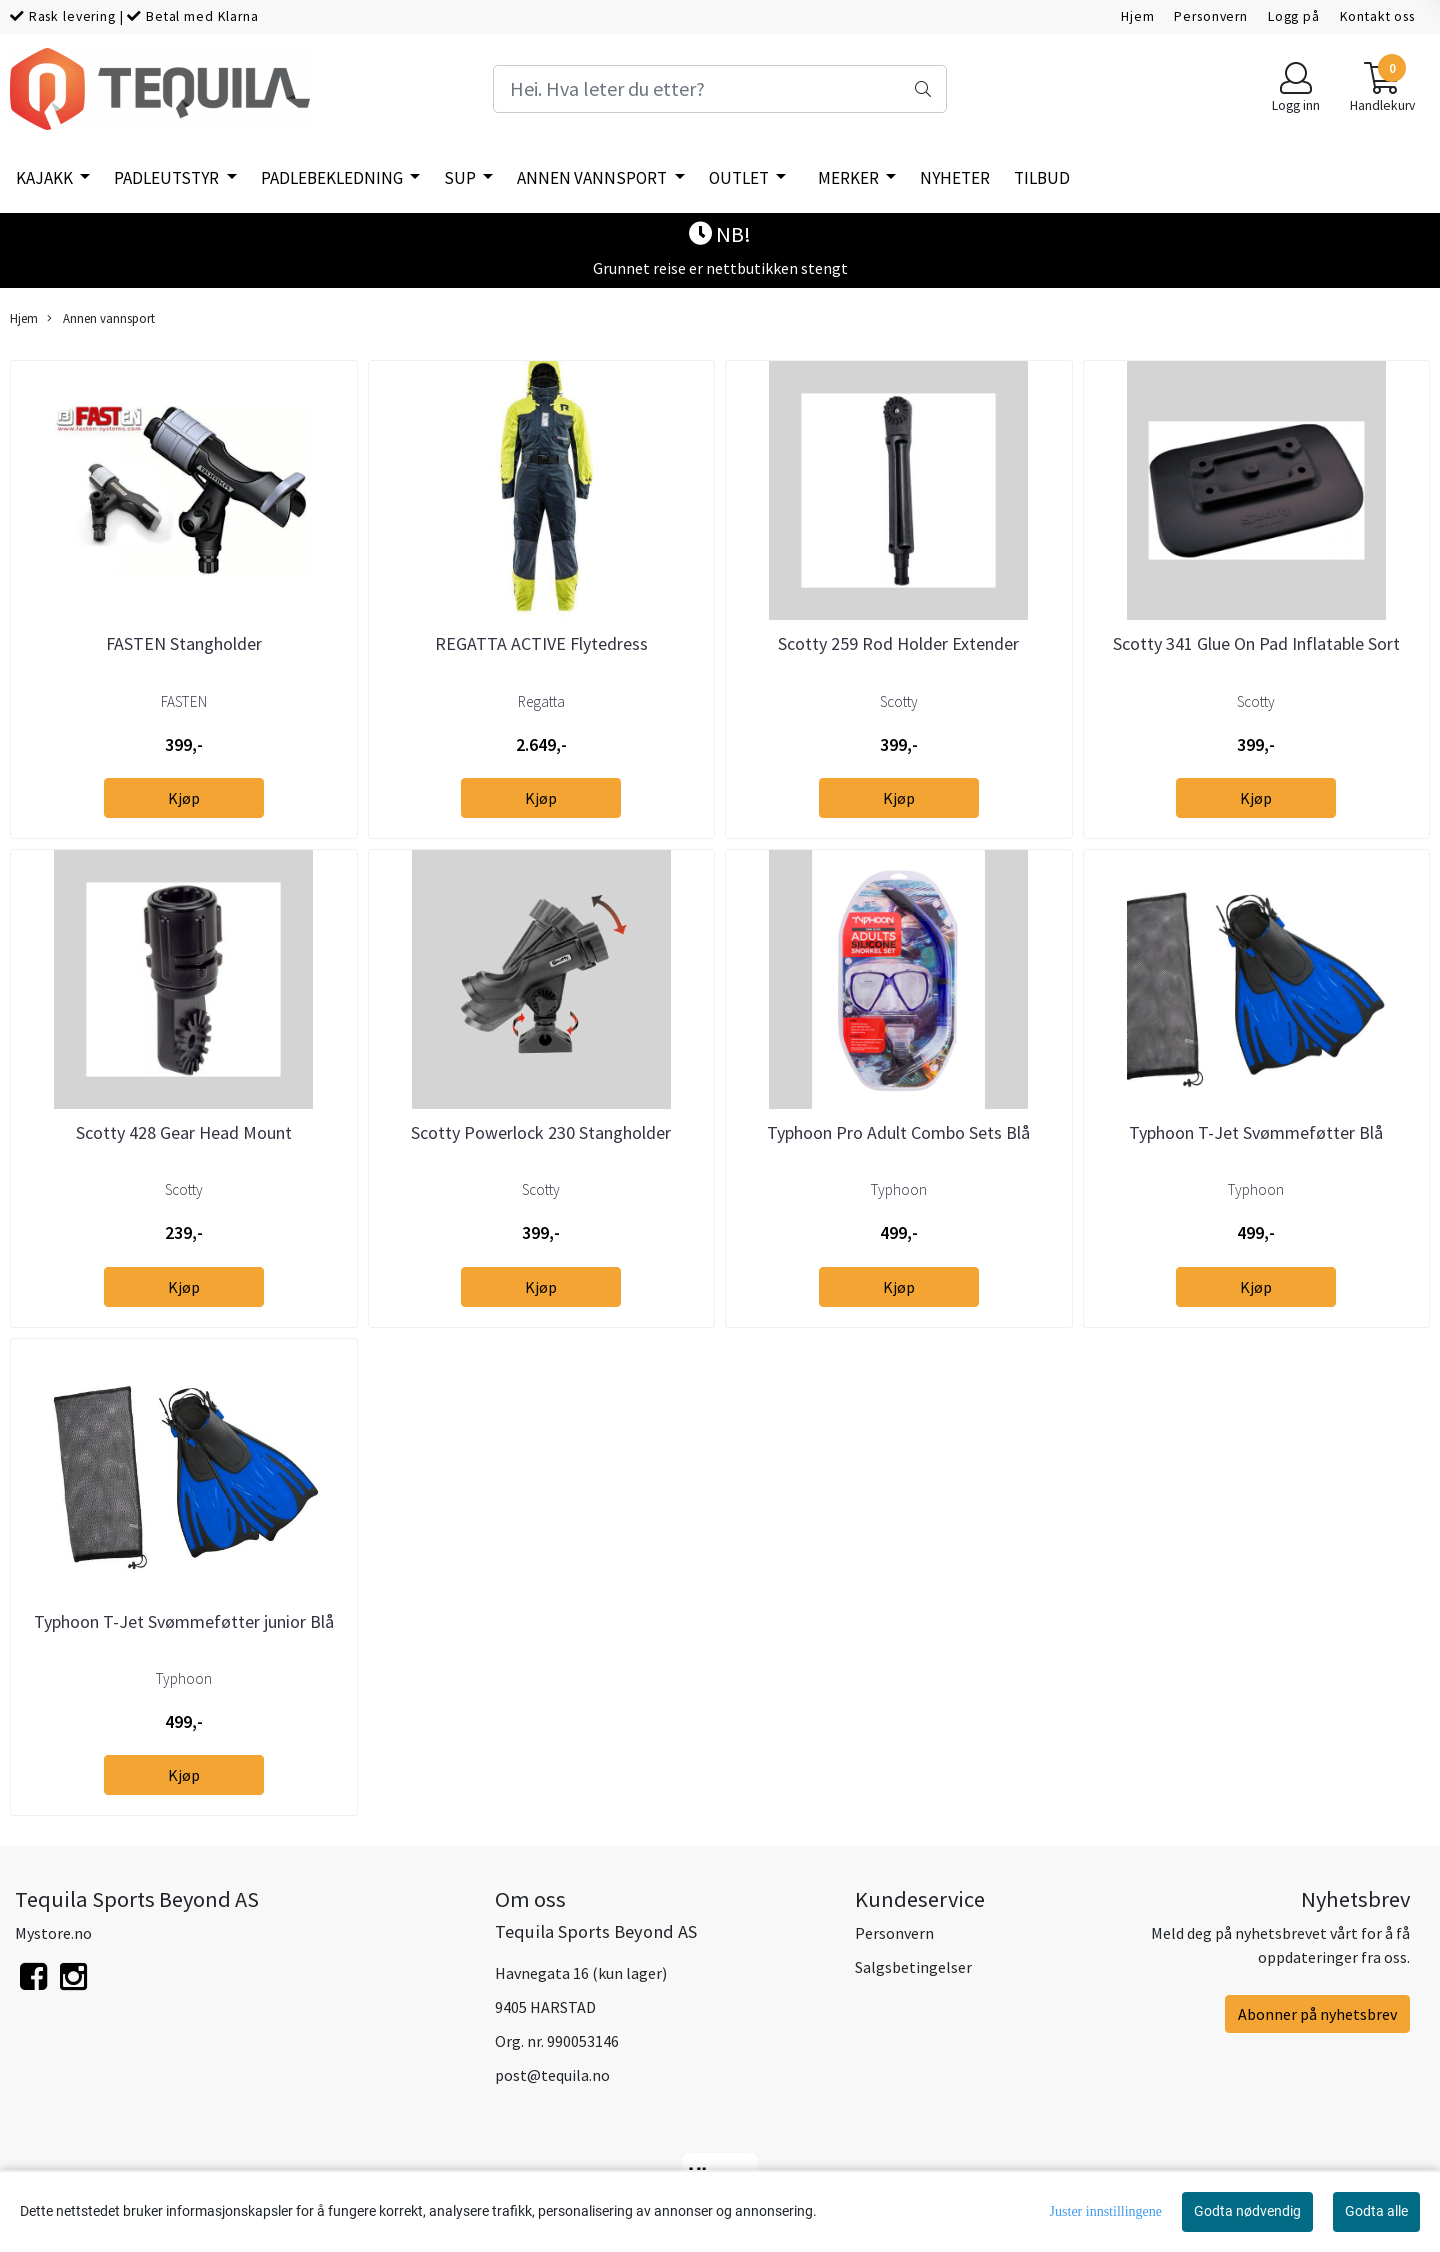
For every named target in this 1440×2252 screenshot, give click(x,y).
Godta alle (1376, 2211)
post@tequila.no (552, 2075)
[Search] (719, 89)
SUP (461, 178)
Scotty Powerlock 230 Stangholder (541, 1132)
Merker (850, 178)
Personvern (1211, 16)
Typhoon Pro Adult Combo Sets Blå (898, 1132)
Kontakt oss (1377, 16)
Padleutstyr (168, 178)
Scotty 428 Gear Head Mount (184, 1132)
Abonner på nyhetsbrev (1317, 2014)
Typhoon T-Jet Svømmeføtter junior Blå (184, 1621)
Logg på (1294, 16)
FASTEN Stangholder (184, 643)
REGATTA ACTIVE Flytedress (541, 643)
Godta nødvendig (1247, 2211)
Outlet (740, 178)
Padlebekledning (333, 178)
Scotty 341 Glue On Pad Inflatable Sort (1256, 643)
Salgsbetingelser (913, 1967)
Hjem (1137, 16)
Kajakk (46, 178)
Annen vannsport (593, 178)
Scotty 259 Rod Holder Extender (898, 643)
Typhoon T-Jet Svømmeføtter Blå (1256, 1132)
